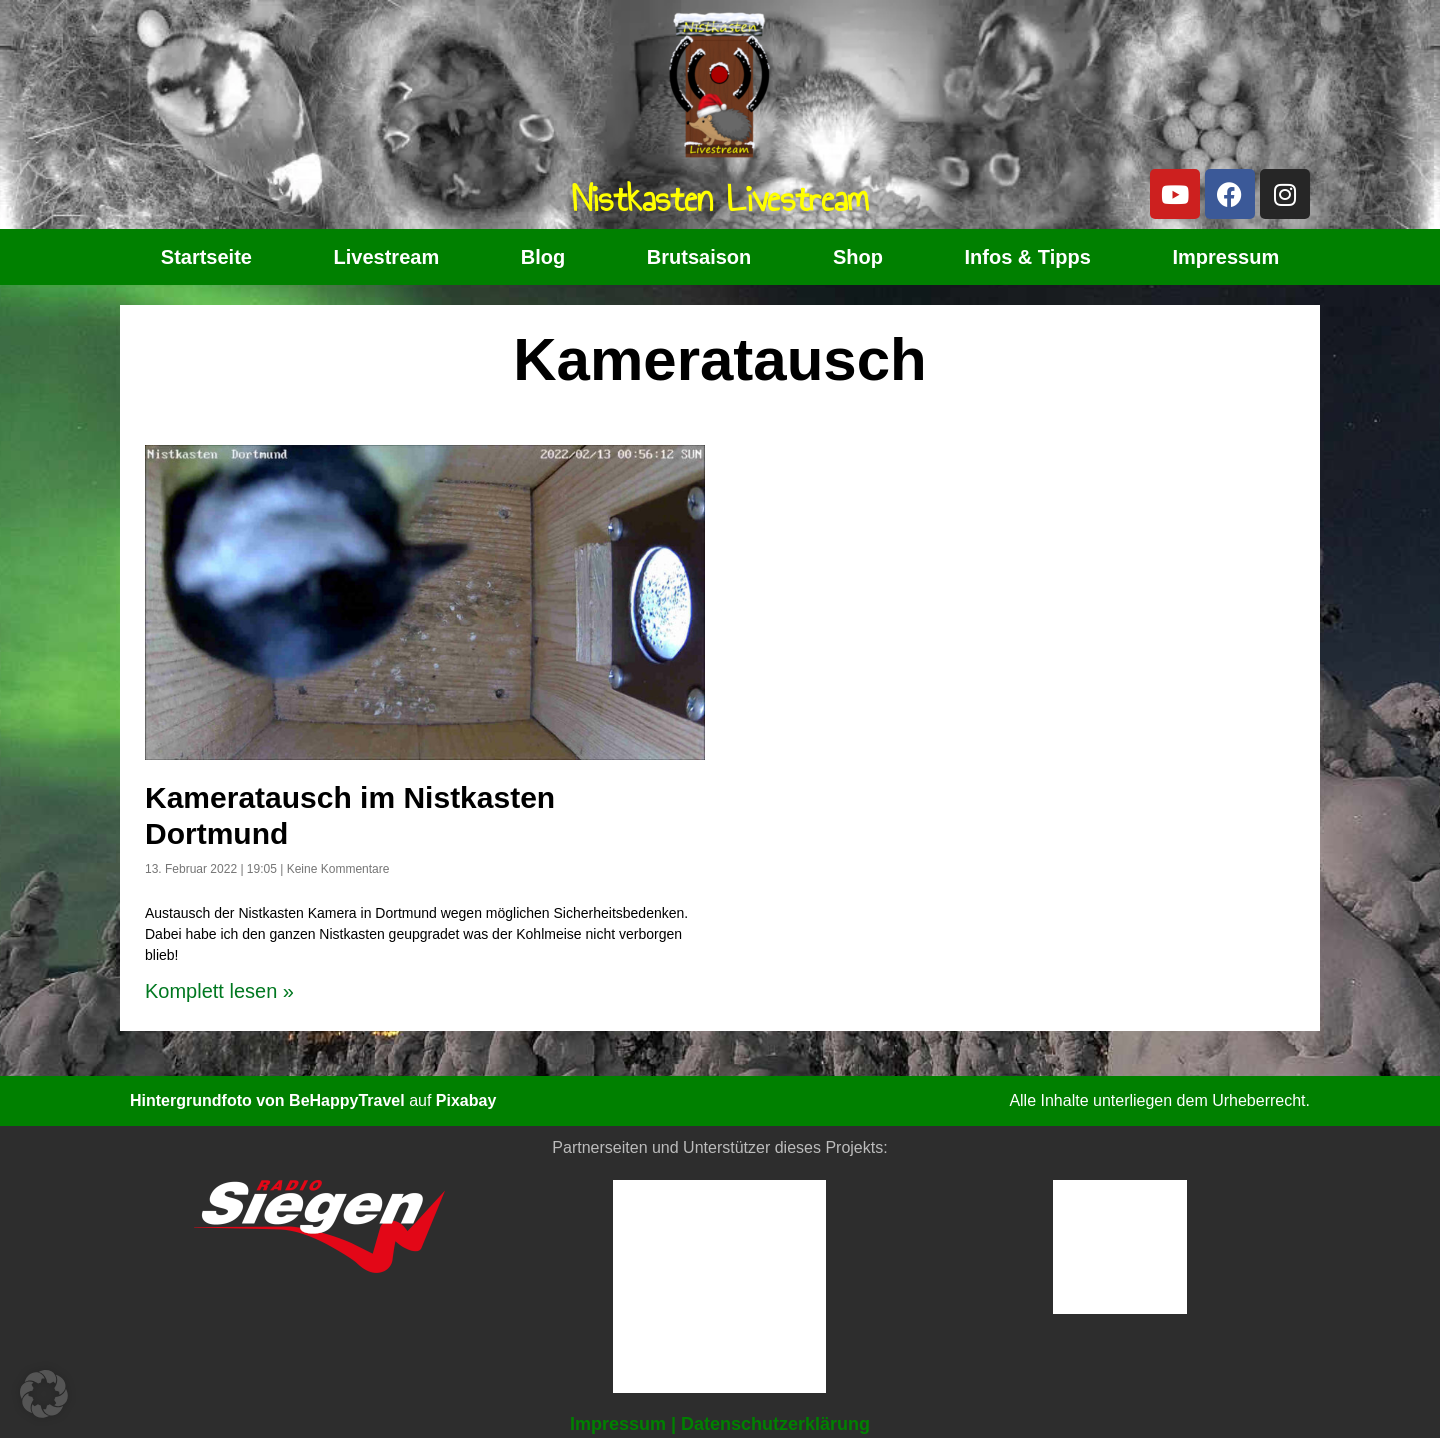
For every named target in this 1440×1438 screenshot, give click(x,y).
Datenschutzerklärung (775, 1424)
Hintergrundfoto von (209, 1100)
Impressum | (623, 1424)
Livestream (387, 257)
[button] (44, 1394)
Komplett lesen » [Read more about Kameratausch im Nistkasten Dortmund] (219, 991)
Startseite (206, 257)
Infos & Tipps (1028, 257)
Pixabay (466, 1100)
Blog (543, 257)
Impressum (1225, 257)
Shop (858, 257)
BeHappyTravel (347, 1100)
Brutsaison (699, 257)
